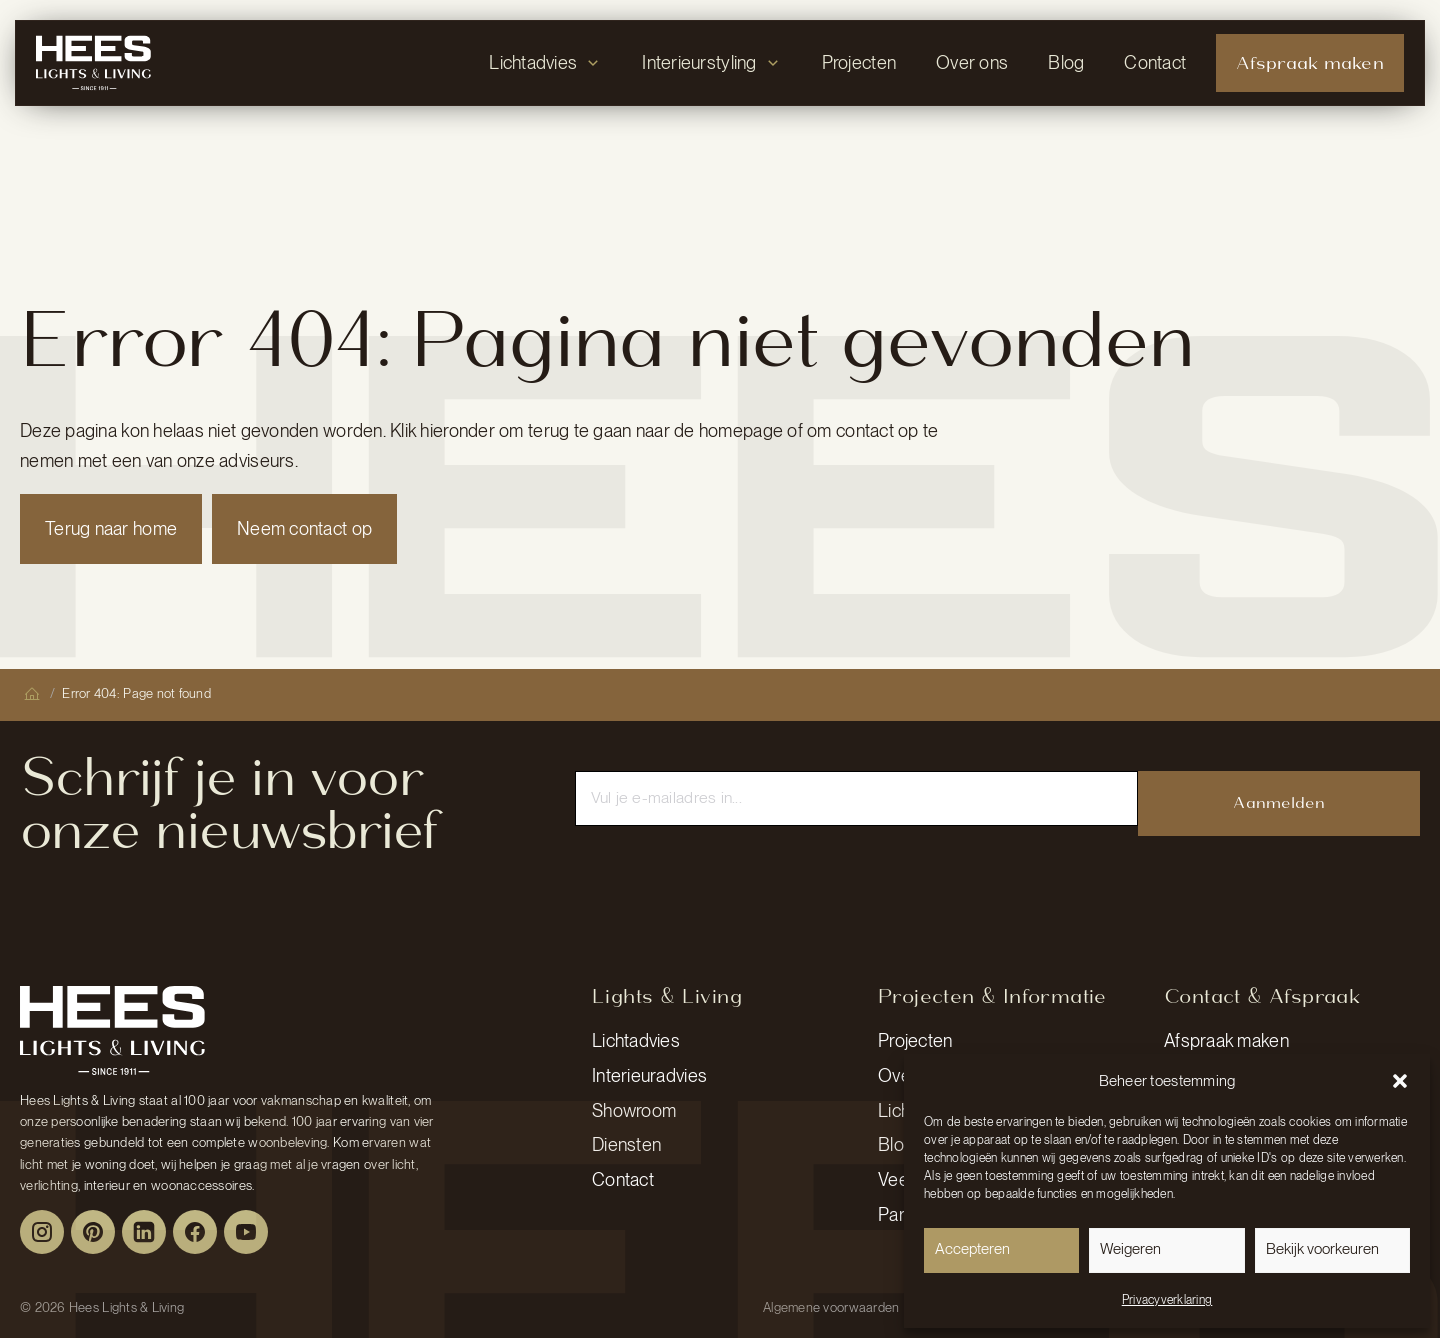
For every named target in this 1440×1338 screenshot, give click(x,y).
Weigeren (1130, 1249)
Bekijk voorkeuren (1322, 1249)
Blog (896, 1144)
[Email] (857, 798)
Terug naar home (111, 528)
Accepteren (972, 1249)
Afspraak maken (1226, 1040)
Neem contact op (304, 528)
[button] (1400, 1081)
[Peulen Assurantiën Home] (112, 1030)
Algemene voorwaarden (831, 1307)
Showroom (634, 1110)
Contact (623, 1179)
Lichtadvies (636, 1040)
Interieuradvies (649, 1075)
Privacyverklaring (1167, 1300)
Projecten (915, 1040)
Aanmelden (1278, 802)
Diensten (626, 1144)
